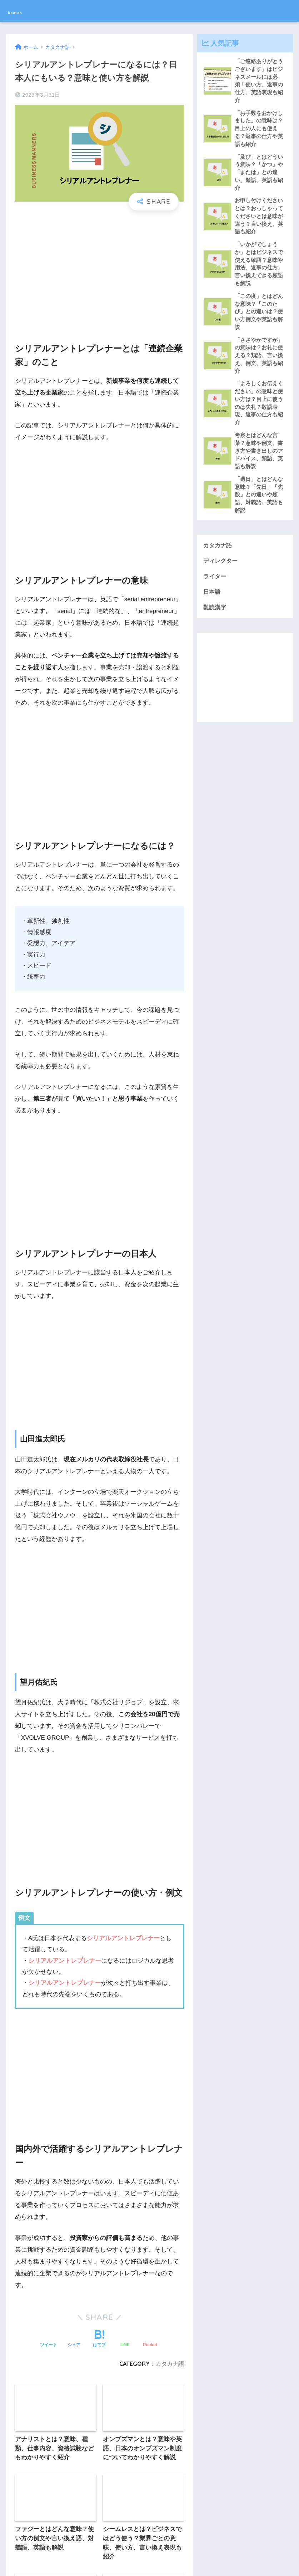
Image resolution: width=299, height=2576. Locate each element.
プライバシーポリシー (165, 2557)
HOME (149, 2541)
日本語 (212, 609)
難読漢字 (215, 625)
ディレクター (221, 577)
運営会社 (120, 2557)
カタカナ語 (218, 561)
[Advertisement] (99, 270)
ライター (215, 593)
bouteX (23, 11)
